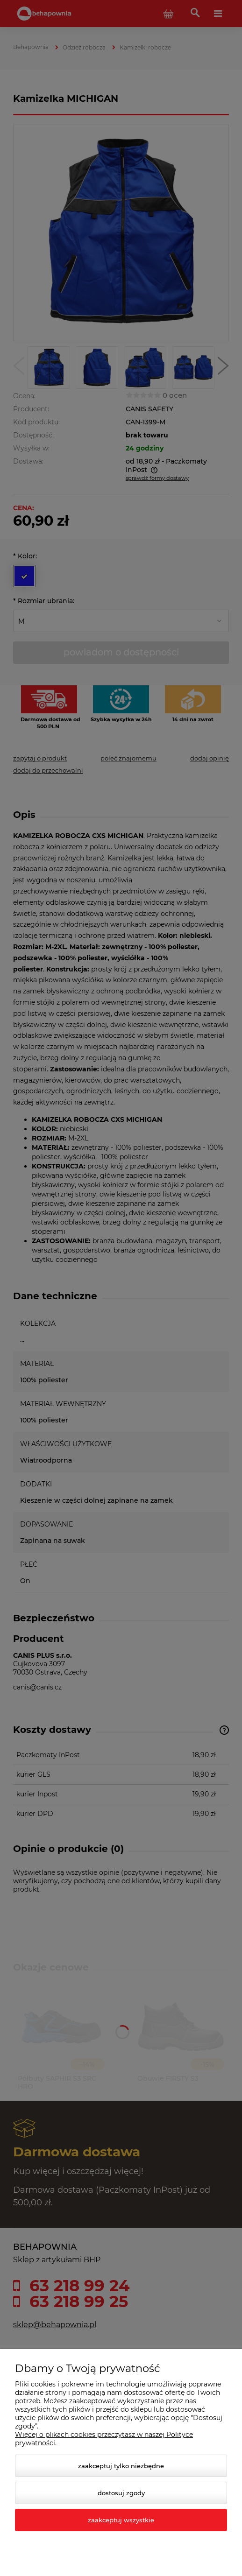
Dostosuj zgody (121, 2493)
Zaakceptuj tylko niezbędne (121, 2466)
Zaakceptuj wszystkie (121, 2520)
